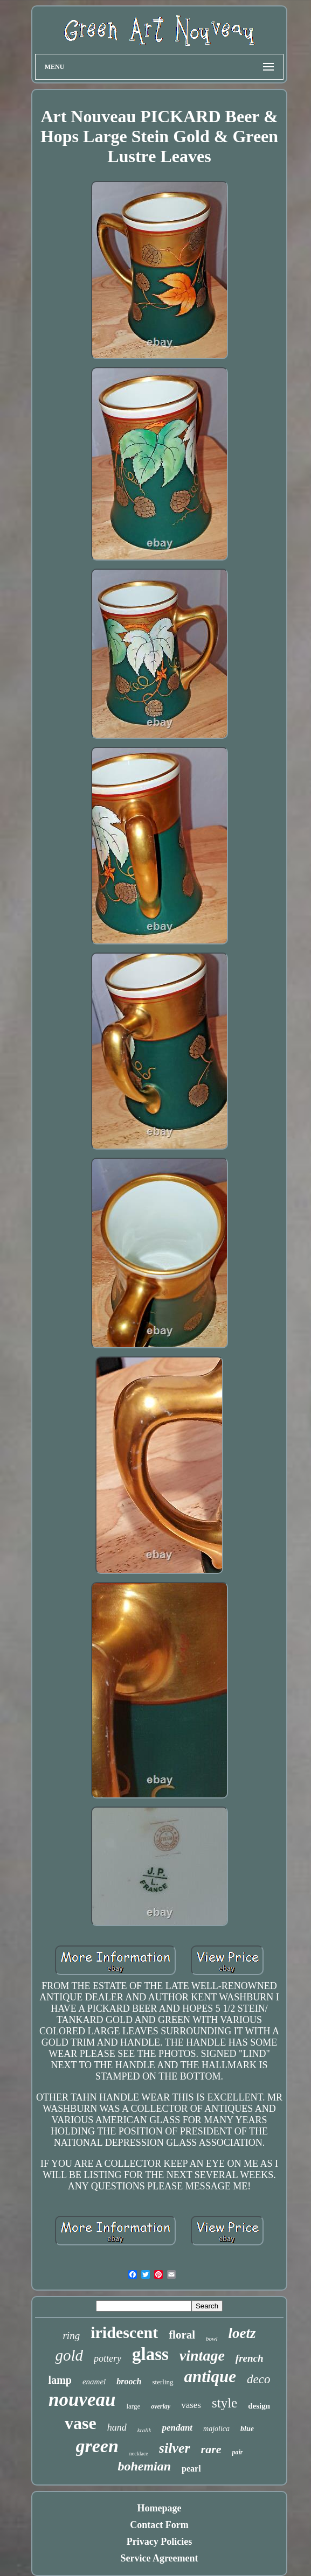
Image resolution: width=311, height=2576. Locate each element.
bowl (211, 2338)
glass (150, 2354)
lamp (60, 2380)
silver (174, 2448)
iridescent (124, 2332)
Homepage (159, 2508)
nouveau (82, 2399)
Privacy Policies (159, 2541)
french (250, 2358)
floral (182, 2334)
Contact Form (159, 2524)
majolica (216, 2429)
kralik (144, 2430)
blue (247, 2429)
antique (210, 2376)
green (97, 2446)
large (133, 2406)
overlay (160, 2406)
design (259, 2406)
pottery (107, 2358)
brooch (128, 2381)
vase (80, 2423)
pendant (177, 2428)
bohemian (144, 2466)
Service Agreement (159, 2558)
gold (69, 2355)
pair (237, 2452)
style (224, 2403)
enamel (94, 2381)
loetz (242, 2333)
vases (191, 2405)
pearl (191, 2468)
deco (258, 2379)
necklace (138, 2453)
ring (71, 2335)
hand (117, 2427)
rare (211, 2449)
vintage (202, 2355)
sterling (163, 2382)
